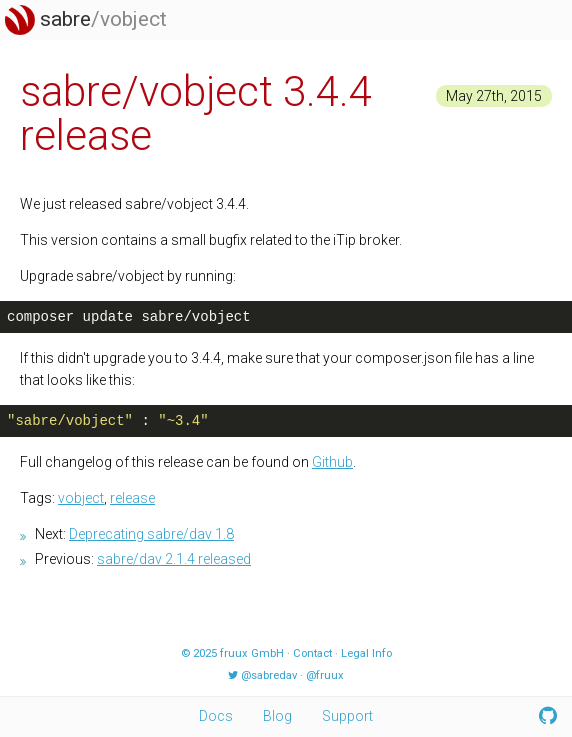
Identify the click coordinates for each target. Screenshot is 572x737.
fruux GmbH (252, 653)
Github (332, 462)
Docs (216, 716)
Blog (277, 716)
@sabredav (269, 675)
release (132, 498)
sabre (86, 19)
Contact (312, 653)
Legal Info (366, 653)
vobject (81, 498)
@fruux (325, 675)
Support (347, 716)
